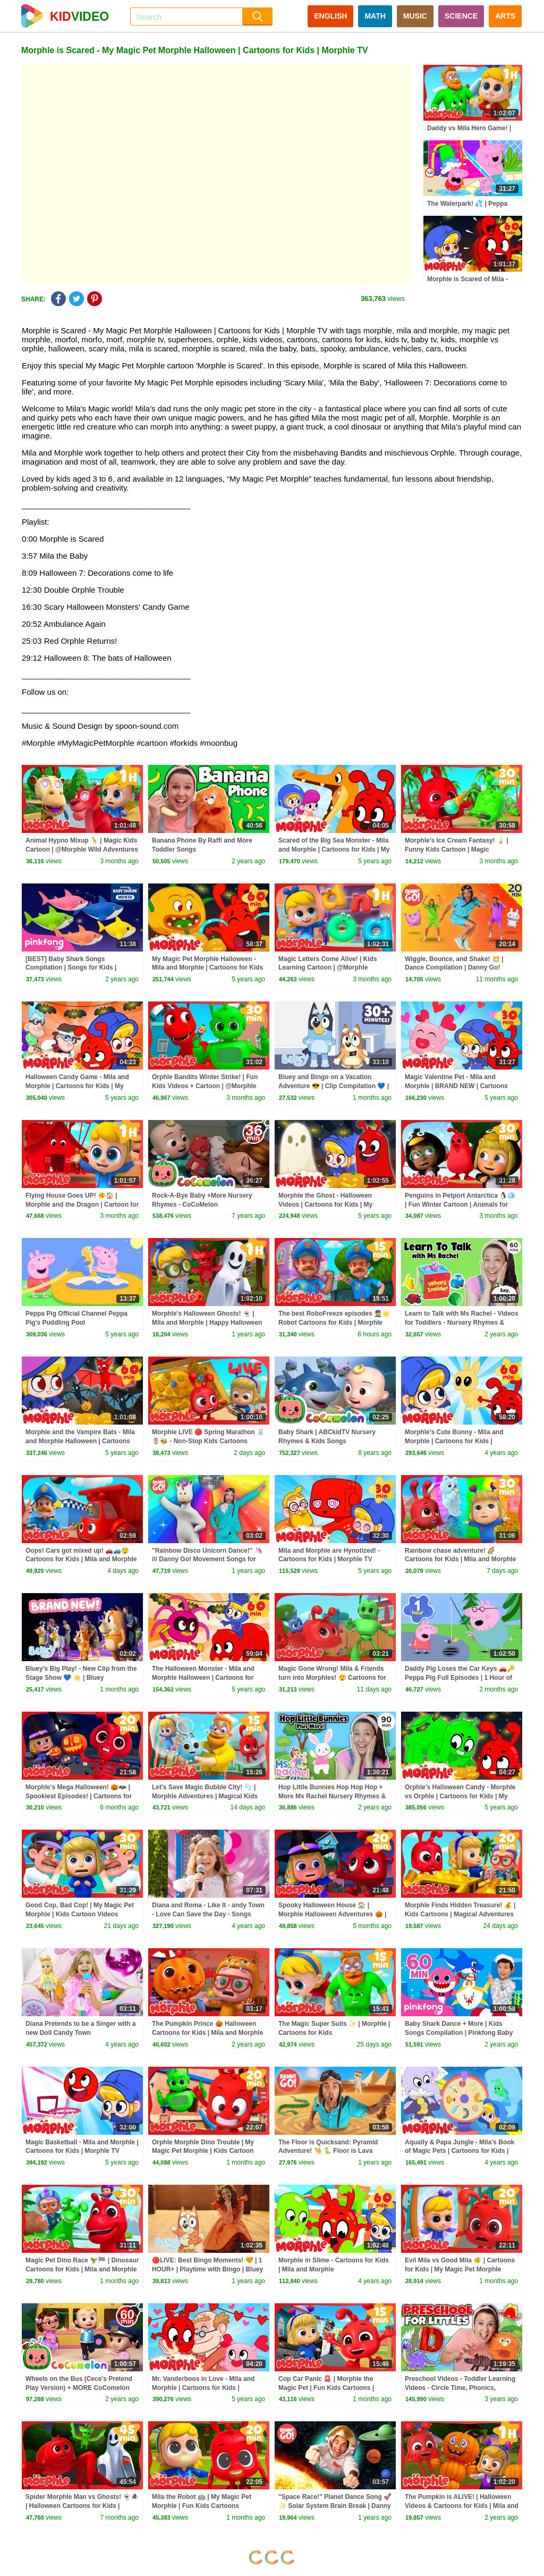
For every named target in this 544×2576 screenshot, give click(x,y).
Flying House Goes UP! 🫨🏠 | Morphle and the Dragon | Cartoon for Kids (82, 1204)
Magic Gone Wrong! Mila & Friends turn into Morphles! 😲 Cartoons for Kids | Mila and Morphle (332, 1677)
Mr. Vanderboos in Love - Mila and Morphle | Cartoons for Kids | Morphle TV (203, 2388)
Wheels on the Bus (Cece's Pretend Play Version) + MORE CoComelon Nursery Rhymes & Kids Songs (79, 2388)
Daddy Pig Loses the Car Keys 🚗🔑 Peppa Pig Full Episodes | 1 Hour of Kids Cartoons (460, 1677)
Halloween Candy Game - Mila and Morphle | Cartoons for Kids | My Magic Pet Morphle (77, 1086)
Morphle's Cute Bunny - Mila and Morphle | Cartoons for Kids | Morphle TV (454, 1441)
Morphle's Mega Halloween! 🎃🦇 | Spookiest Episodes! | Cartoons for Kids (79, 1796)
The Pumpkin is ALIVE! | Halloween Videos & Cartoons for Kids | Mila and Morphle (461, 2506)
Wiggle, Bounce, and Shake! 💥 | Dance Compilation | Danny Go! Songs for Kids (454, 968)
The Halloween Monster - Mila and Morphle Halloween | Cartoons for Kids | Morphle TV (203, 1677)
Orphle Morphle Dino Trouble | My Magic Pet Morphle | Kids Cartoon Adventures (203, 2151)
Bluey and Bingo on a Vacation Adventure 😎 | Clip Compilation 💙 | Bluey (333, 1086)
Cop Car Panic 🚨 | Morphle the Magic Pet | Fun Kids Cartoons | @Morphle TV (326, 2388)
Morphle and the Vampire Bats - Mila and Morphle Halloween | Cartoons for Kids (80, 1441)
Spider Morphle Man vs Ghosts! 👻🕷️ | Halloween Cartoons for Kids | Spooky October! (82, 2506)
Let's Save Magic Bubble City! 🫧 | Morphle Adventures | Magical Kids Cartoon (205, 1796)
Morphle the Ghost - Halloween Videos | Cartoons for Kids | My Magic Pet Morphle (325, 1204)
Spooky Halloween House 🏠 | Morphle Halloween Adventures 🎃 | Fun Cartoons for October (332, 1914)
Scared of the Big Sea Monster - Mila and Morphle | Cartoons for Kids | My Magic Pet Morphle (333, 849)
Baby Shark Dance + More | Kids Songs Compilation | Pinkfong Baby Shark (459, 2032)
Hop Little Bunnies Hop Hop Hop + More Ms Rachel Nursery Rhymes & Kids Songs (332, 1796)
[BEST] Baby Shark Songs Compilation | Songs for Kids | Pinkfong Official (71, 968)
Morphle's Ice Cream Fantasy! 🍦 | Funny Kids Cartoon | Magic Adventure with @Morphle (456, 849)
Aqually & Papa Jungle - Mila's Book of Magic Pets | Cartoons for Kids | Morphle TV (459, 2151)
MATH (374, 16)
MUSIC (415, 16)
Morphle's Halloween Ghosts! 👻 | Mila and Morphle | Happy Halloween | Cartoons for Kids (207, 1322)
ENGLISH (330, 16)
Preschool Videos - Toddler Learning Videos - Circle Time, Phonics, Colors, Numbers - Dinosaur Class (460, 2388)
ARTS (505, 16)
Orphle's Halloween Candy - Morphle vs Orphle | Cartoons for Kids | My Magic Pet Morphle (460, 1796)
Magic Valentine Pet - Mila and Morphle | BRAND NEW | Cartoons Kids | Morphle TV (456, 1086)
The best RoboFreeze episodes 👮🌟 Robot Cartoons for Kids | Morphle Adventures (334, 1322)
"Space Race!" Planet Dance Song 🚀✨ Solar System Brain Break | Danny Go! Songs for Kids (335, 2506)
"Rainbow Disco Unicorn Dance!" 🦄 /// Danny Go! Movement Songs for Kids (207, 1559)
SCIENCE (461, 16)
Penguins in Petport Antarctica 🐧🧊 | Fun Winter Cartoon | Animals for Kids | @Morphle (460, 1204)
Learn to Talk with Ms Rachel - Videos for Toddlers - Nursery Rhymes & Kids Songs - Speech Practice (461, 1322)
